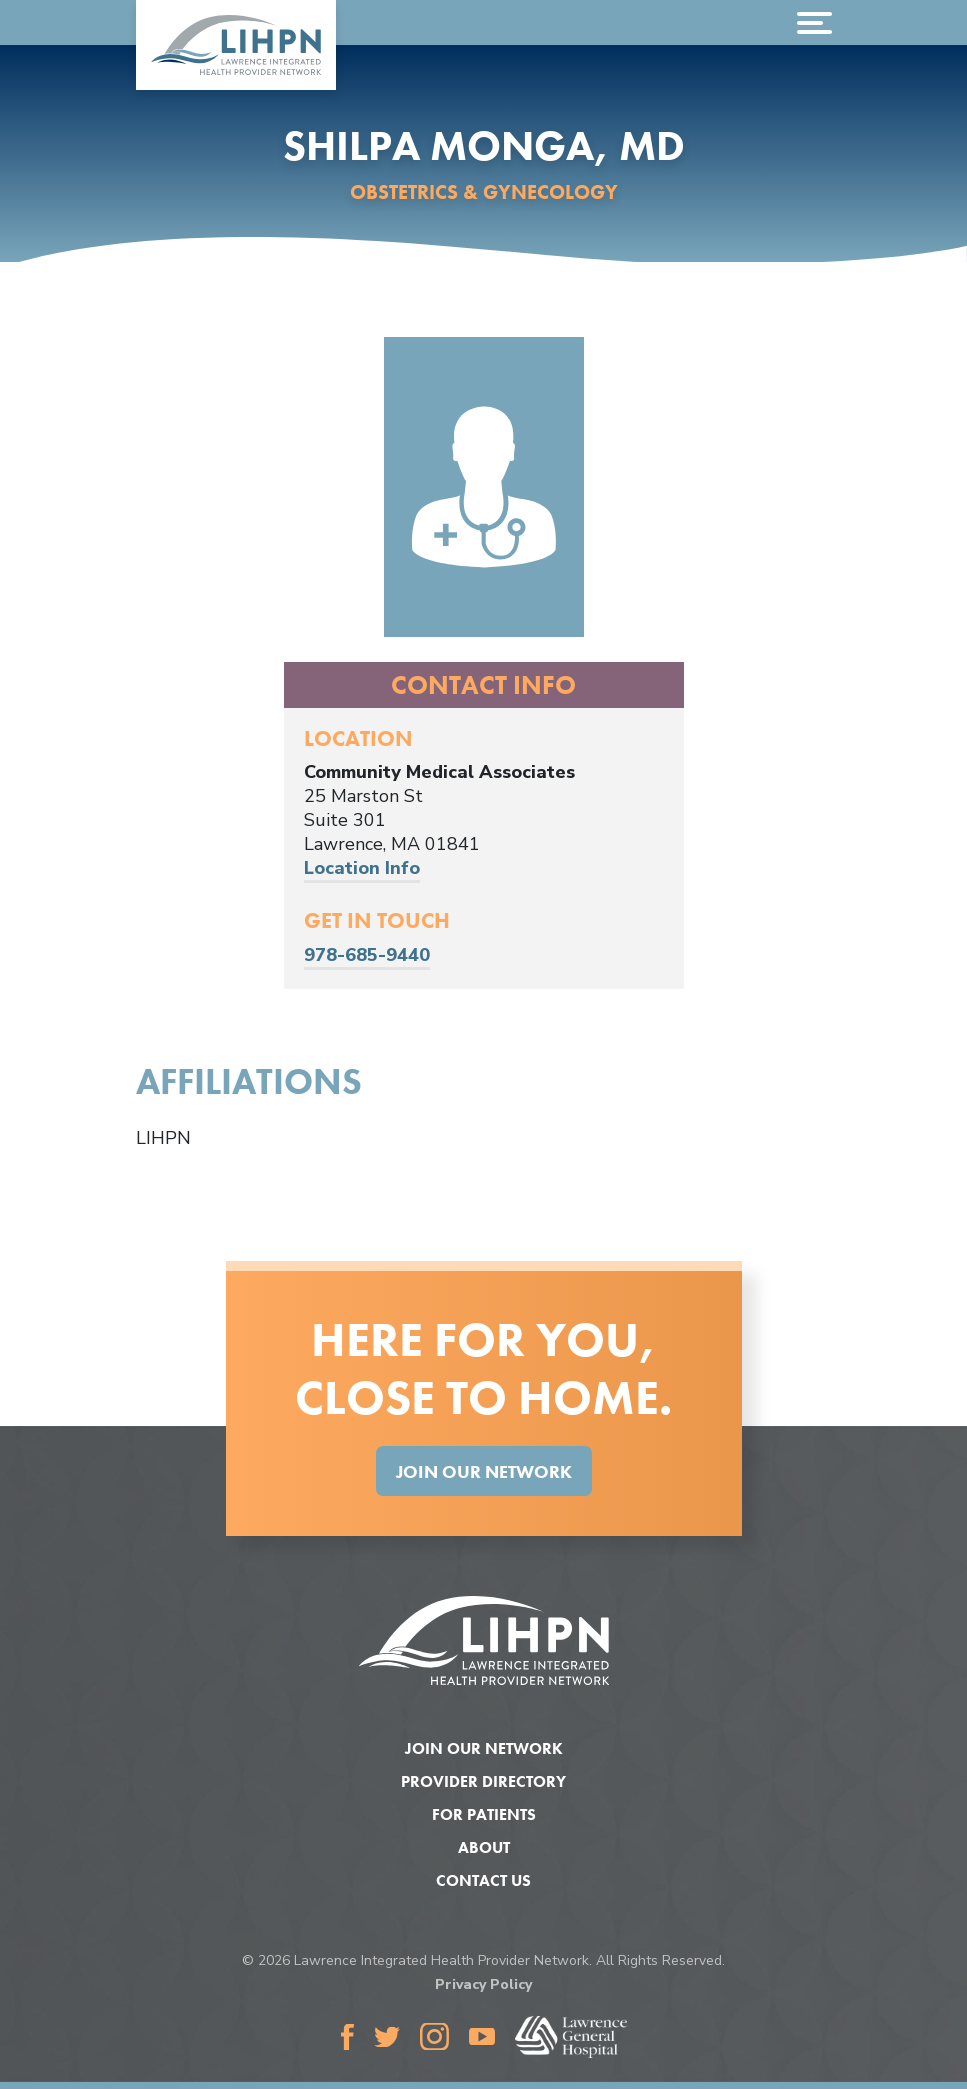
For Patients (484, 1814)
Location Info (362, 868)
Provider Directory (483, 1781)
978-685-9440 (367, 955)
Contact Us (483, 1880)
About (484, 1847)
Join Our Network (484, 1471)
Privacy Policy (483, 1984)
